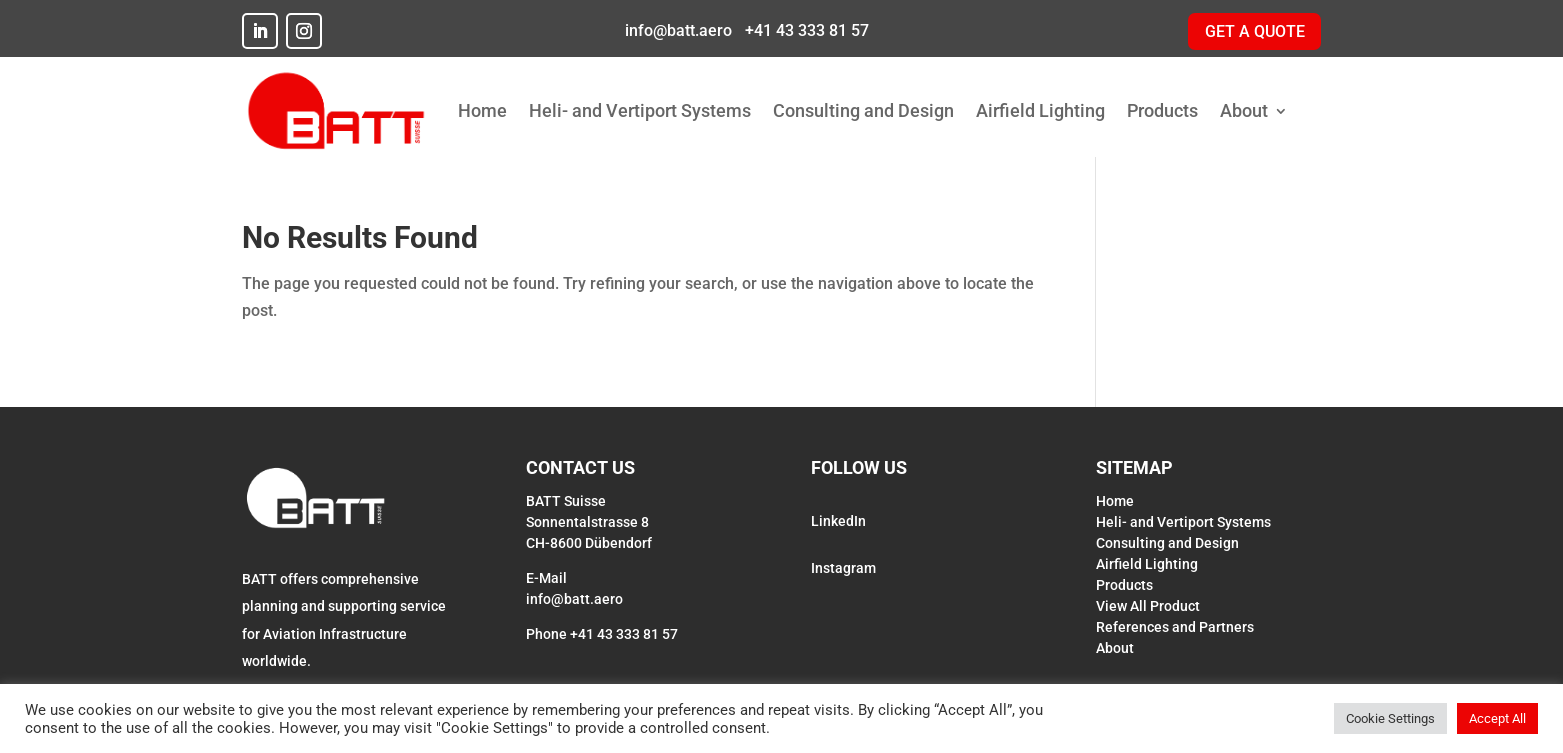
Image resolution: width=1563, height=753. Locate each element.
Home (482, 110)
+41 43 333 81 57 (805, 30)
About (1244, 110)
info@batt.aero (676, 30)
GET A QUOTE (1255, 31)
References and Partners (1175, 627)
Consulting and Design (863, 110)
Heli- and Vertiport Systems (640, 110)
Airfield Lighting (1040, 110)
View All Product (1148, 606)
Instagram (843, 568)
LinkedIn (838, 521)
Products (1162, 110)
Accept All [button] (1497, 718)
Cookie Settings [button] (1390, 718)
